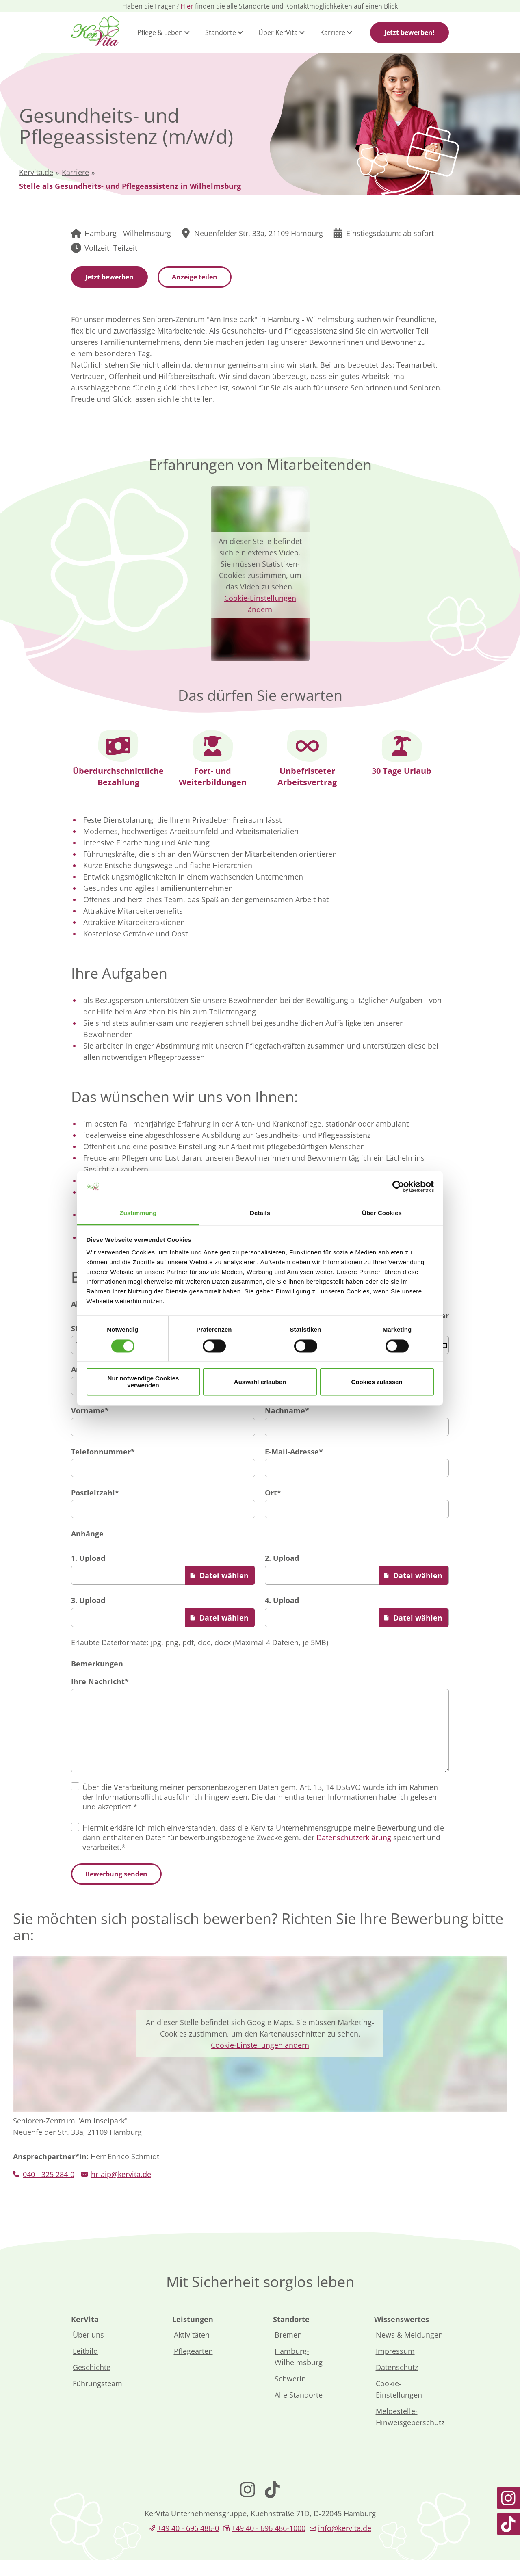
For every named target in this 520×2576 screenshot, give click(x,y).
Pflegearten (193, 2367)
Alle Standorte (299, 2411)
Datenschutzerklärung (353, 1854)
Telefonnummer (103, 1451)
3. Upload (88, 1600)
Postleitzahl (95, 1492)
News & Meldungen (409, 2351)
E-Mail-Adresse (294, 1451)
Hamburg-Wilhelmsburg (299, 2372)
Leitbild (85, 2367)
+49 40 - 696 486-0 (188, 2544)
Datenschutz (397, 2383)
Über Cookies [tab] (382, 1213)
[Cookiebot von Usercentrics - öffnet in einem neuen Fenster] (398, 1186)
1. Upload (88, 1558)
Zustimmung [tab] (138, 1213)
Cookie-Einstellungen (399, 2405)
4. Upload (282, 1600)
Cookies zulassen (377, 1381)
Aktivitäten (192, 2351)
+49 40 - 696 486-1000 (269, 2544)
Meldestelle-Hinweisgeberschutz (410, 2433)
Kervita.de (36, 172)
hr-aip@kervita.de (121, 2190)
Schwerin (290, 2395)
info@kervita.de (344, 2544)
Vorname (90, 1410)
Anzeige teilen (194, 277)
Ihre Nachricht (100, 1681)
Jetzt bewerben (109, 277)
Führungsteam (97, 2400)
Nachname (287, 1410)
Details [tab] (260, 1213)
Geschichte (91, 2383)
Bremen (288, 2351)
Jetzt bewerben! (409, 32)
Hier (186, 6)
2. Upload (282, 1558)
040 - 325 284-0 (48, 2190)
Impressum (395, 2367)
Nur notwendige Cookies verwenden (143, 1382)
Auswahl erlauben (260, 1381)
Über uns (88, 2351)
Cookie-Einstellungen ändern (260, 2061)
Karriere (75, 172)
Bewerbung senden (116, 1890)
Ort (273, 1492)
